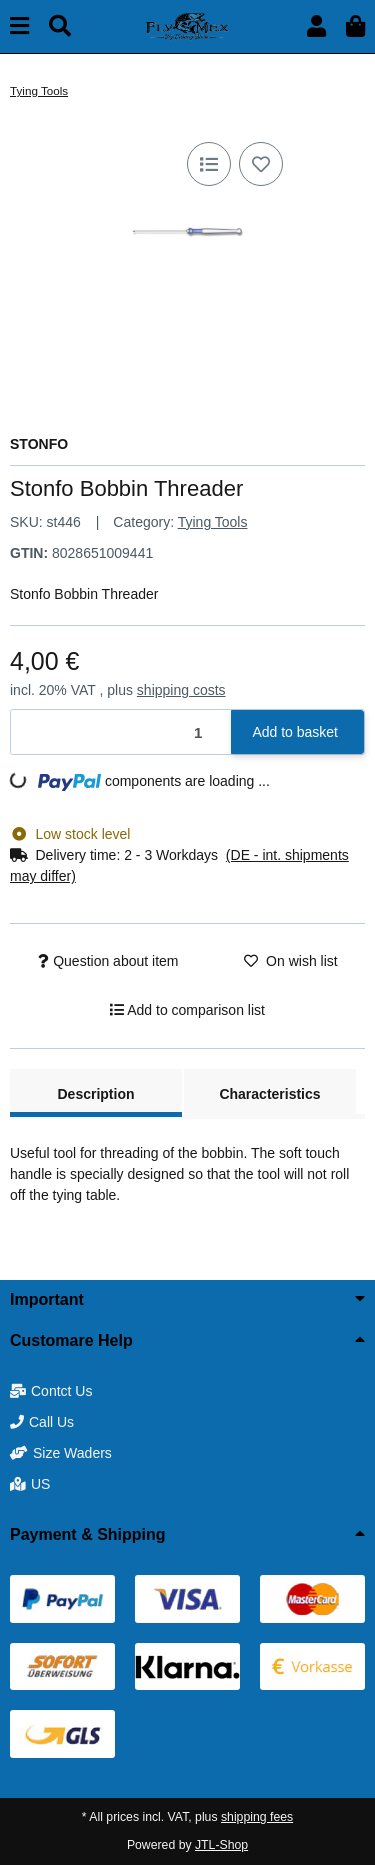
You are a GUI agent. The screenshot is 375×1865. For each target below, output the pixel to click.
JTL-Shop (221, 1845)
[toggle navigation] (19, 26)
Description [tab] (95, 1094)
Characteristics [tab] (269, 1094)
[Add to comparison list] (209, 164)
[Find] (60, 26)
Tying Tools (213, 522)
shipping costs (181, 690)
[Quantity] (121, 732)
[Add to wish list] (261, 164)
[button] (316, 26)
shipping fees (257, 1817)
